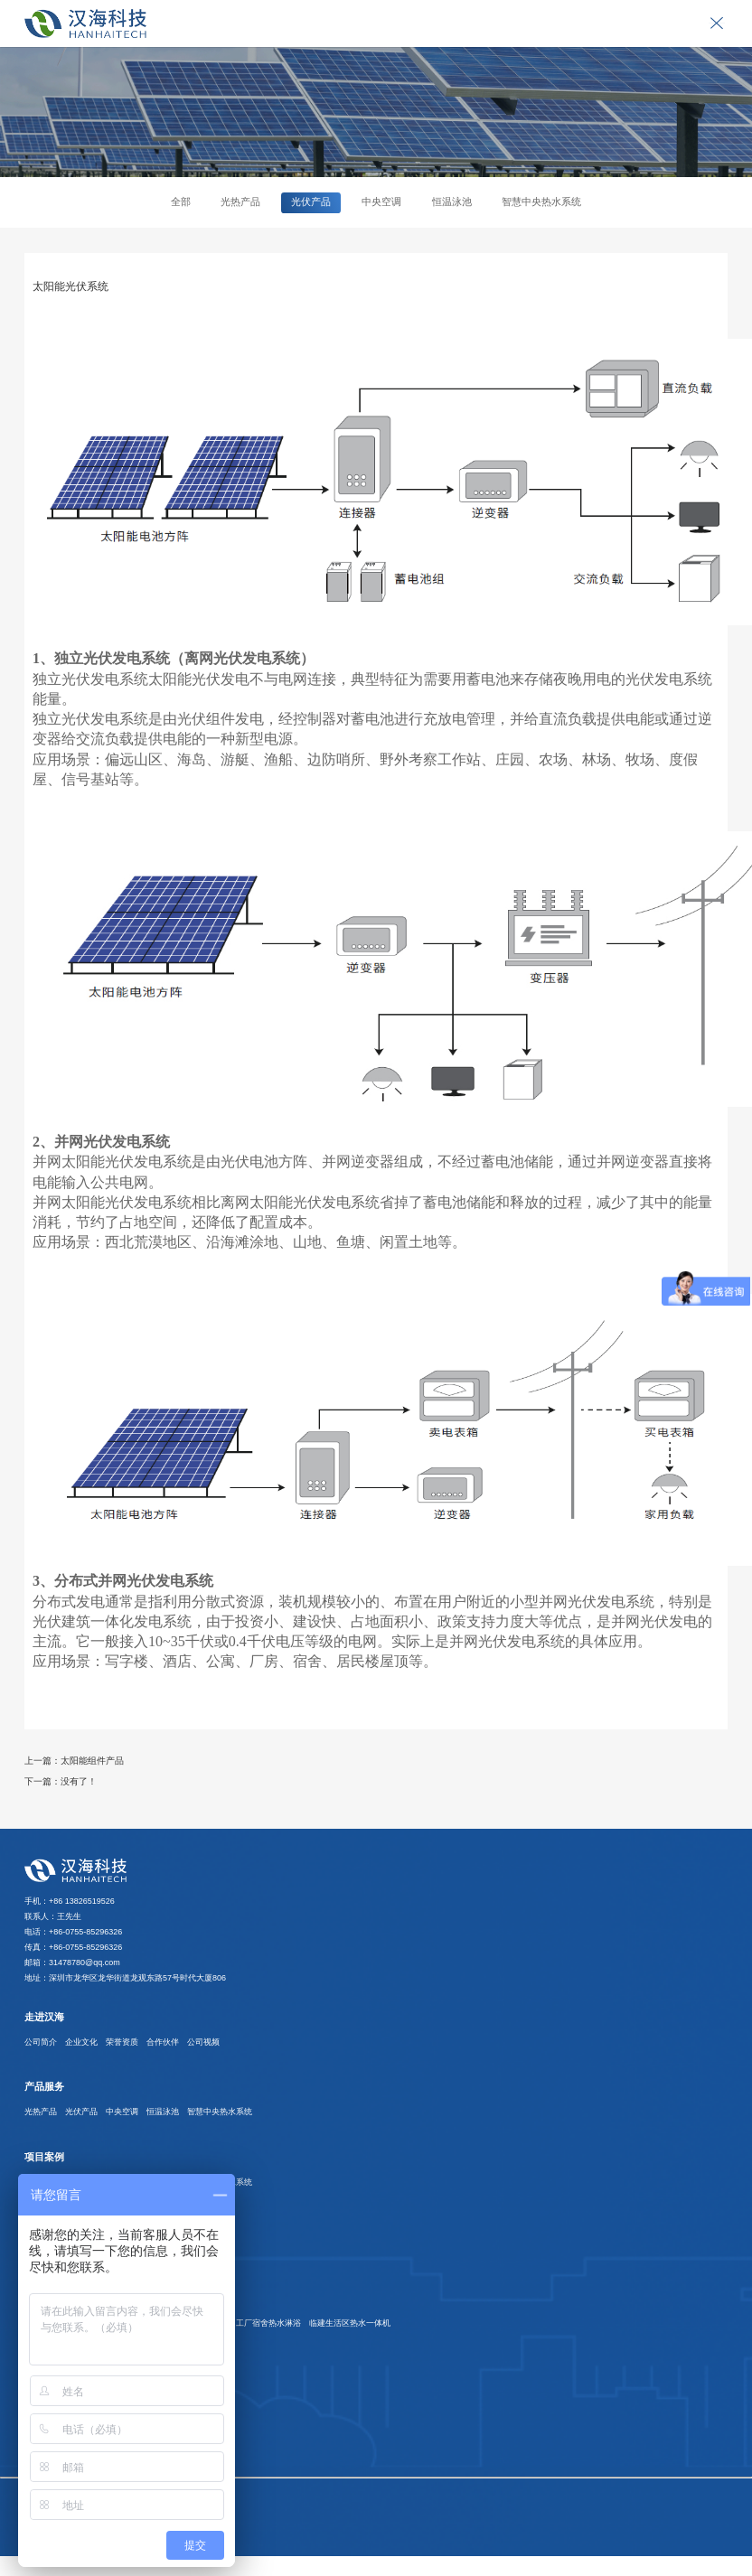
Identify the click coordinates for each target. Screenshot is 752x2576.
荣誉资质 (122, 2042)
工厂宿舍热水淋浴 (268, 2323)
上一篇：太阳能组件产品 (74, 1761)
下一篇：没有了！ (60, 1781)
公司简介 (40, 2042)
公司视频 (203, 2042)
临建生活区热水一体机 (349, 2323)
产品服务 (44, 2086)
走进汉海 (44, 2016)
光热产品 (240, 201)
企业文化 (81, 2042)
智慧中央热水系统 (541, 201)
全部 (181, 201)
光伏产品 (311, 201)
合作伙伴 (162, 2042)
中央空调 (381, 201)
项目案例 (44, 2156)
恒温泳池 (452, 201)
